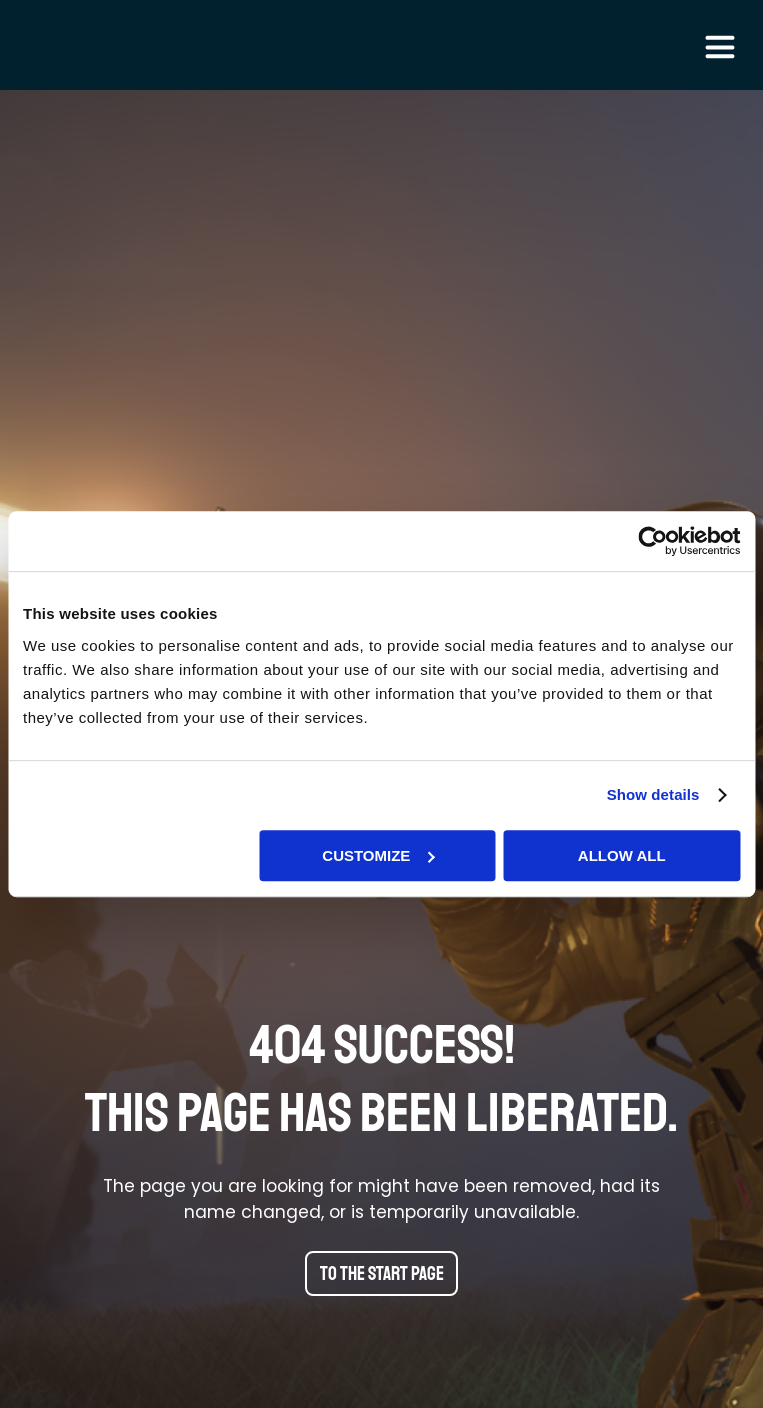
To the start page (382, 1274)
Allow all (622, 855)
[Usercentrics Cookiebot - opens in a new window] (652, 541)
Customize (378, 855)
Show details (653, 794)
